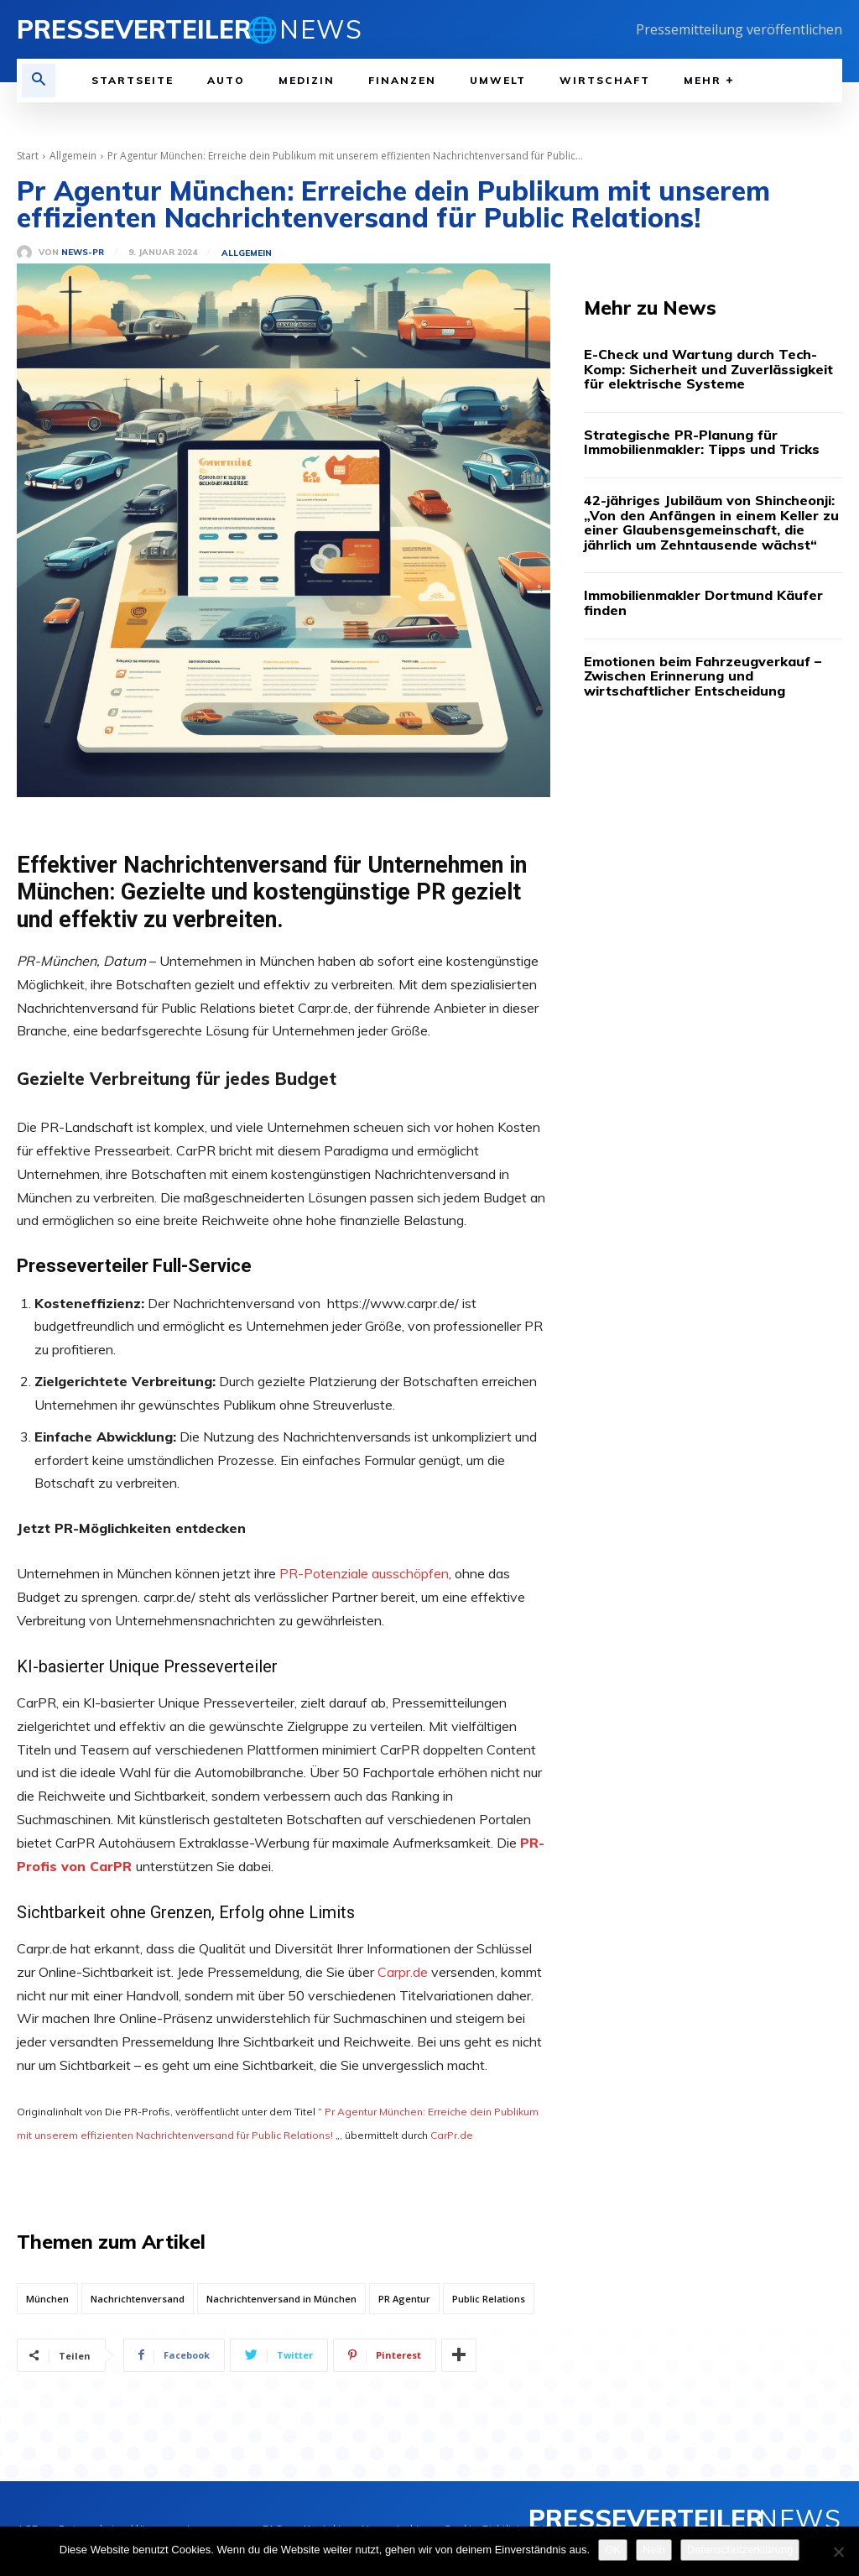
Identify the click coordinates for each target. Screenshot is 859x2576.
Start (28, 156)
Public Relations (488, 2298)
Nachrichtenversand (138, 2298)
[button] (38, 80)
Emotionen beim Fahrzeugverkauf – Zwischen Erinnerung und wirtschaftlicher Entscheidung (702, 676)
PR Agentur (404, 2298)
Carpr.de (404, 1971)
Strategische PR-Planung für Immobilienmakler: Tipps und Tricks (702, 442)
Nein (654, 2549)
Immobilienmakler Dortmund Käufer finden (703, 602)
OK (613, 2549)
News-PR (82, 252)
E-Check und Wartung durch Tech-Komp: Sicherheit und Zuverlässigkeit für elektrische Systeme (708, 369)
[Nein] (838, 2551)
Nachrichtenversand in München (281, 2298)
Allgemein (72, 156)
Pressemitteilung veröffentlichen (739, 29)
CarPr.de (451, 2135)
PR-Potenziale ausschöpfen (364, 1573)
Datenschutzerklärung (740, 2549)
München (47, 2298)
